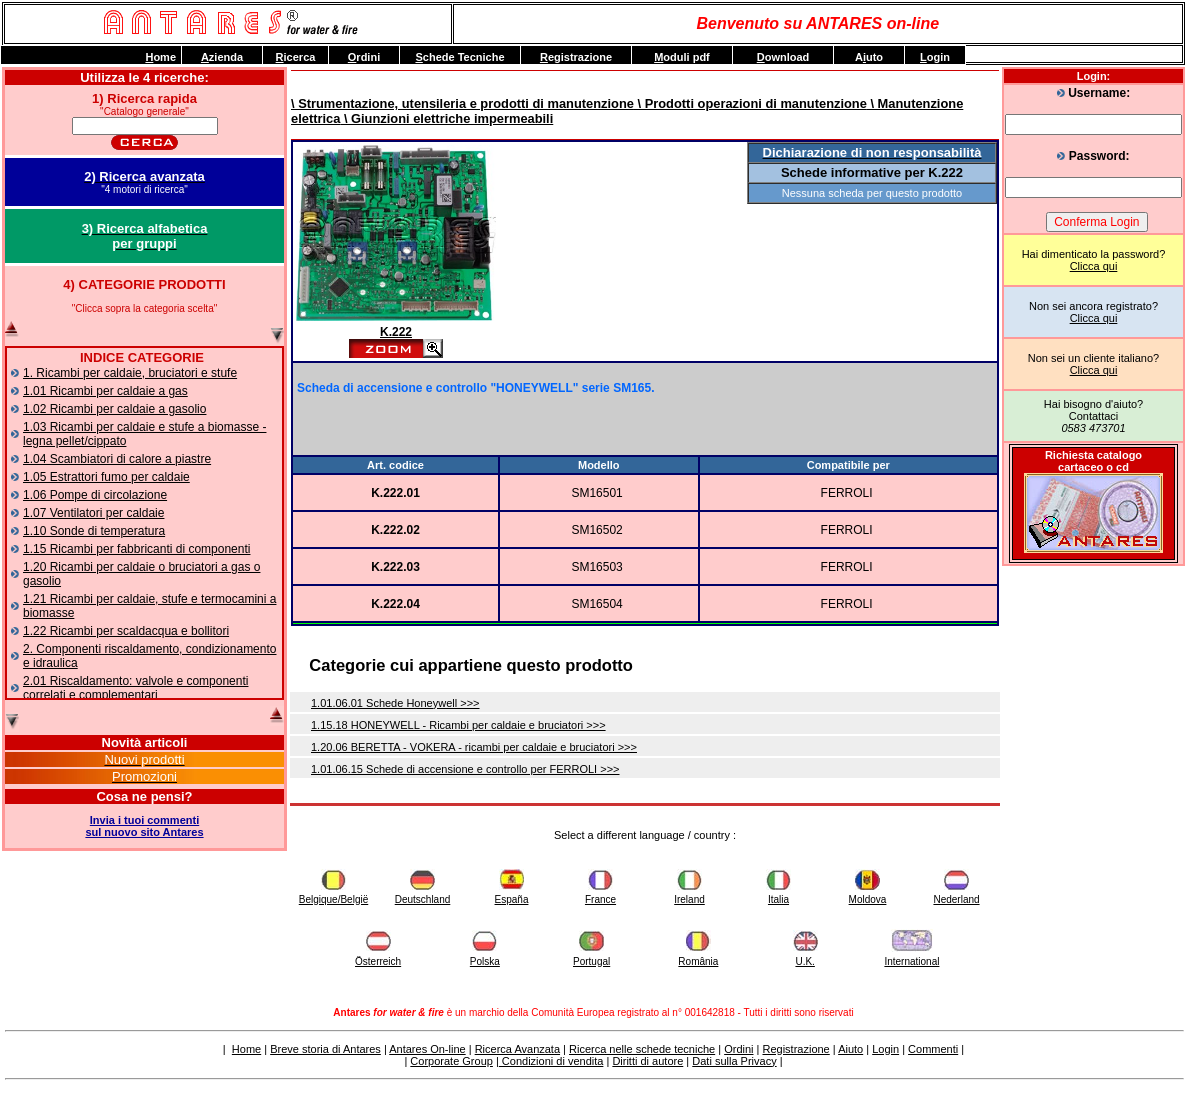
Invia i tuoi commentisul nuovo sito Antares (144, 826)
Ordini (738, 1049)
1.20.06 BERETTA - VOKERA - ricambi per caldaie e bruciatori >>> (474, 747)
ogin (935, 57)
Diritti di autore (647, 1061)
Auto (869, 57)
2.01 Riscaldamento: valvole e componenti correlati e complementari (135, 688)
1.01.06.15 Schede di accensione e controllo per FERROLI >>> (465, 769)
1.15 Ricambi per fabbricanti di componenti (136, 549)
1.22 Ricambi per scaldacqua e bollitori (126, 631)
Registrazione (795, 1049)
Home (246, 1049)
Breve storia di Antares (325, 1049)
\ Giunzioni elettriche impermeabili (446, 118)
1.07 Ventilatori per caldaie (93, 513)
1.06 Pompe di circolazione (95, 495)
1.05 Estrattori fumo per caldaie (106, 477)
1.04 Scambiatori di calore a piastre (117, 459)
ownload (783, 57)
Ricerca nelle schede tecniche (642, 1049)
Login (885, 1049)
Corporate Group (451, 1061)
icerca (296, 57)
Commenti (933, 1049)
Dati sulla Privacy (734, 1061)
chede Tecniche (459, 57)
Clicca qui (1094, 266)
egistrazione (576, 57)
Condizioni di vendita (551, 1061)
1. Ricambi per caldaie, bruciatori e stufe (130, 373)
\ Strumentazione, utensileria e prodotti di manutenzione (462, 103)
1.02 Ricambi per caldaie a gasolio (114, 409)
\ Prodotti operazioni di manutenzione (750, 103)
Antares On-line (427, 1049)
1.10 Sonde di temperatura (94, 531)
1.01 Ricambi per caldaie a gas (105, 391)
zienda (222, 57)
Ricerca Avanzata (517, 1049)
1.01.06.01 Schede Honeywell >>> (395, 703)
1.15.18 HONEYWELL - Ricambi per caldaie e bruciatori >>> (458, 725)
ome (160, 57)
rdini (364, 57)
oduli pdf (682, 57)
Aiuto (850, 1049)
